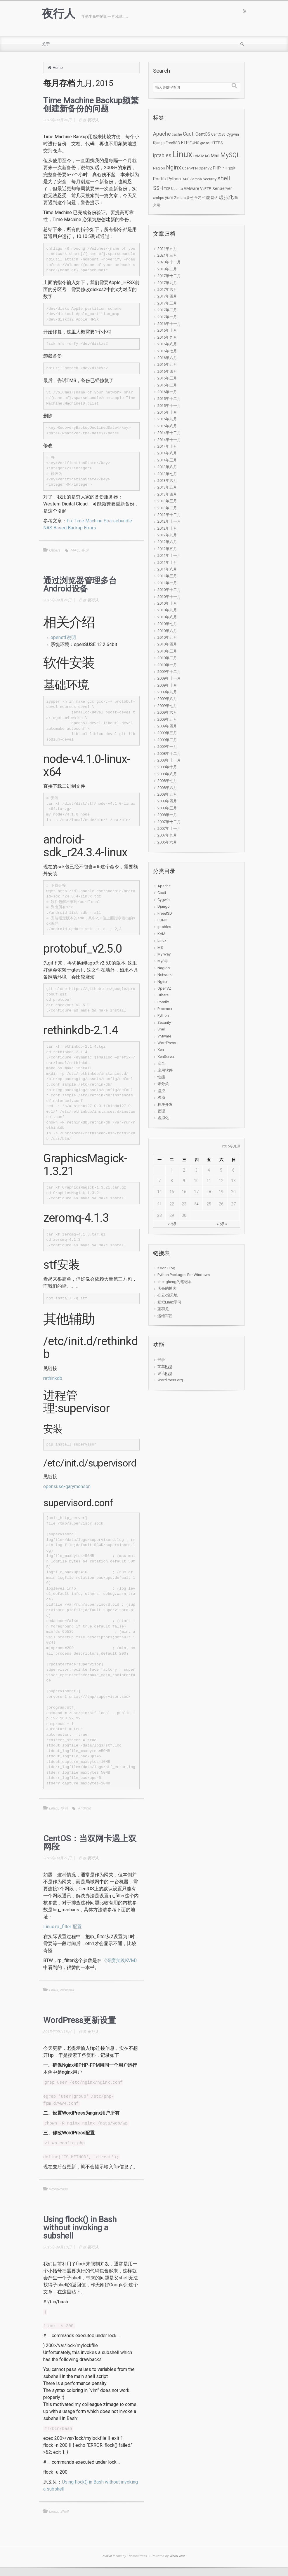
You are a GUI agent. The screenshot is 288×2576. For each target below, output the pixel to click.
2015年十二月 (169, 398)
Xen (160, 1049)
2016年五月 (167, 364)
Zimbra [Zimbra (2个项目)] (180, 198)
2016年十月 (167, 330)
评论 (164, 1373)
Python (163, 1015)
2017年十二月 (169, 276)
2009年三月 (167, 733)
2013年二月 (167, 508)
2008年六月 (167, 787)
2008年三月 (167, 808)
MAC (75, 550)
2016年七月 (167, 351)
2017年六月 (167, 289)
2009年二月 (167, 740)
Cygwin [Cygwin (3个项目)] (232, 134)
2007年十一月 (169, 828)
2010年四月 (167, 644)
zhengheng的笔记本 (174, 1282)
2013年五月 (167, 487)
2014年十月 (167, 446)
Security (164, 1022)
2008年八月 (167, 774)
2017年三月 (167, 303)
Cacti (161, 892)
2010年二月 (167, 658)
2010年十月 (167, 603)
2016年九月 (167, 337)
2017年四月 (167, 296)
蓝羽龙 (163, 1309)
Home (58, 67)
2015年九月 (167, 419)
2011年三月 (167, 576)
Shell (64, 2511)
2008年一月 (167, 815)
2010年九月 (167, 610)
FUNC (162, 920)
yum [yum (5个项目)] (169, 197)
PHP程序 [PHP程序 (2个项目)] (228, 168)
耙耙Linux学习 (169, 1302)
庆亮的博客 (166, 1288)
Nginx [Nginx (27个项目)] (173, 167)
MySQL (163, 961)
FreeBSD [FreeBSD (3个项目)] (173, 143)
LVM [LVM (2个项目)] (196, 156)
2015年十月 (167, 412)
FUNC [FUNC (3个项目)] (194, 143)
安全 (161, 1063)
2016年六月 (167, 358)
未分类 (163, 1084)
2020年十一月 (169, 262)
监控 (161, 1090)
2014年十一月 (169, 440)
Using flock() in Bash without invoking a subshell (80, 2228)
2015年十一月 (169, 405)
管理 (161, 1111)
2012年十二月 (169, 514)
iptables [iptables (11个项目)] (162, 155)
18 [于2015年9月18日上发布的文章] (209, 1192)
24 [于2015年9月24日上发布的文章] (196, 1204)
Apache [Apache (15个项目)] (162, 134)
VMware (164, 1036)
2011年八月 (167, 569)
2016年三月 (167, 378)
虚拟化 (163, 1118)
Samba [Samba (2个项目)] (196, 179)
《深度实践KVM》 (121, 1960)
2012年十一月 (169, 521)
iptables (164, 927)
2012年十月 (167, 528)
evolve (107, 2556)
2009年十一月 (169, 678)
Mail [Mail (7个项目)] (215, 155)
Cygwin (163, 899)
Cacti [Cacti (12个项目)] (189, 134)
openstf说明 (63, 637)
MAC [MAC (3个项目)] (205, 156)
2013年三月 (167, 501)
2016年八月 (167, 344)
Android (84, 1808)
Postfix (163, 1002)
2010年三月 (167, 651)
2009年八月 (167, 698)
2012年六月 (167, 542)
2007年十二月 (169, 822)
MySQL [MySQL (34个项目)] (230, 155)
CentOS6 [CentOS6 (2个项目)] (218, 134)
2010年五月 (167, 637)
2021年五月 (167, 248)
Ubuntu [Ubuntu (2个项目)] (177, 189)
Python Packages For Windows (183, 1275)
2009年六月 (167, 712)
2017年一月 (167, 317)
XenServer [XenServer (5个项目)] (222, 188)
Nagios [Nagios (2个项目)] (159, 168)
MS (160, 947)
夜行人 (58, 13)
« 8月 (172, 1224)
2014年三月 (167, 460)
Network (67, 1990)
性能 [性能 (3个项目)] (206, 197)
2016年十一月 (169, 323)
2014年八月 (167, 453)
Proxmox (164, 1009)
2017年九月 (167, 283)
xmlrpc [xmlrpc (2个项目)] (158, 198)
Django (163, 906)
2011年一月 (167, 583)
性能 (161, 1077)
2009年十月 (167, 685)
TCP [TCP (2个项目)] (167, 189)
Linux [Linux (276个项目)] (182, 154)
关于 (46, 44)
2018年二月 (167, 269)
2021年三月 (167, 255)
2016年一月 (167, 392)
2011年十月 (167, 562)
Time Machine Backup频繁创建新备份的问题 (91, 104)
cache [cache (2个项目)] (177, 134)
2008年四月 (167, 801)
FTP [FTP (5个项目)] (185, 142)
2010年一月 (167, 665)
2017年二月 (167, 310)
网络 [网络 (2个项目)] (214, 198)
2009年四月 (167, 726)
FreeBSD (164, 913)
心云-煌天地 (167, 1295)
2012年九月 (167, 535)
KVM (161, 934)
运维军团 (165, 1316)
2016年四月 (167, 371)
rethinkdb (52, 1378)
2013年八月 (167, 467)
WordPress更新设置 (79, 2020)
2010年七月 (167, 624)
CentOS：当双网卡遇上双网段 (89, 1843)
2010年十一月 (169, 596)
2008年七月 (167, 780)
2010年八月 (167, 617)
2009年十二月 (169, 671)
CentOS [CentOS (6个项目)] (202, 134)
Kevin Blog (166, 1268)
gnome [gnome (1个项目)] (205, 143)
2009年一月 (167, 746)
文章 (164, 1366)
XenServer (165, 1056)
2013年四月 (167, 494)
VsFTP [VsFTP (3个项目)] (205, 188)
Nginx (162, 981)
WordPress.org (170, 1380)
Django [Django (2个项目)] (159, 143)
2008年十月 (167, 767)
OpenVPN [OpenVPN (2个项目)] (190, 168)
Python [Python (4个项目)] (174, 178)
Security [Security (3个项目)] (209, 179)
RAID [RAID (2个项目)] (186, 179)
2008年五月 (167, 794)
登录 (161, 1359)
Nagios (163, 968)
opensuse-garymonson (67, 1486)
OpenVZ (164, 988)
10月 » (221, 1224)
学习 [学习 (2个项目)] (198, 198)
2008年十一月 (169, 760)
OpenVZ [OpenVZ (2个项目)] (205, 168)
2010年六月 (167, 631)
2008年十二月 (169, 753)
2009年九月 (167, 692)
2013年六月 (167, 480)
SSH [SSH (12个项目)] (158, 188)
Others (54, 550)
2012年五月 (167, 549)
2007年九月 (167, 835)
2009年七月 (167, 706)
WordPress (58, 2189)
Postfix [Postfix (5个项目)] (159, 178)
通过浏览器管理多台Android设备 (80, 585)
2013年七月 (167, 474)
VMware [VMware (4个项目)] (191, 188)
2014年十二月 (169, 432)
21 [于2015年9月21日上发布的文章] (159, 1204)
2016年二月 (167, 385)
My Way (164, 954)
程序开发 (165, 1104)
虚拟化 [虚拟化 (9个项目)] (226, 197)
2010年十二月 (169, 589)
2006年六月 (167, 842)
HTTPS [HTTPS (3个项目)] (217, 143)
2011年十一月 (169, 555)
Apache (164, 886)
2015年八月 (167, 426)
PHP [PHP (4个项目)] (217, 168)
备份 (85, 550)
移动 (64, 1808)
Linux (53, 1808)
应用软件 (165, 1070)
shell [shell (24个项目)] (223, 178)
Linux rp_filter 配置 (62, 1926)
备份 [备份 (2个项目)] (190, 198)
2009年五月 (167, 719)
